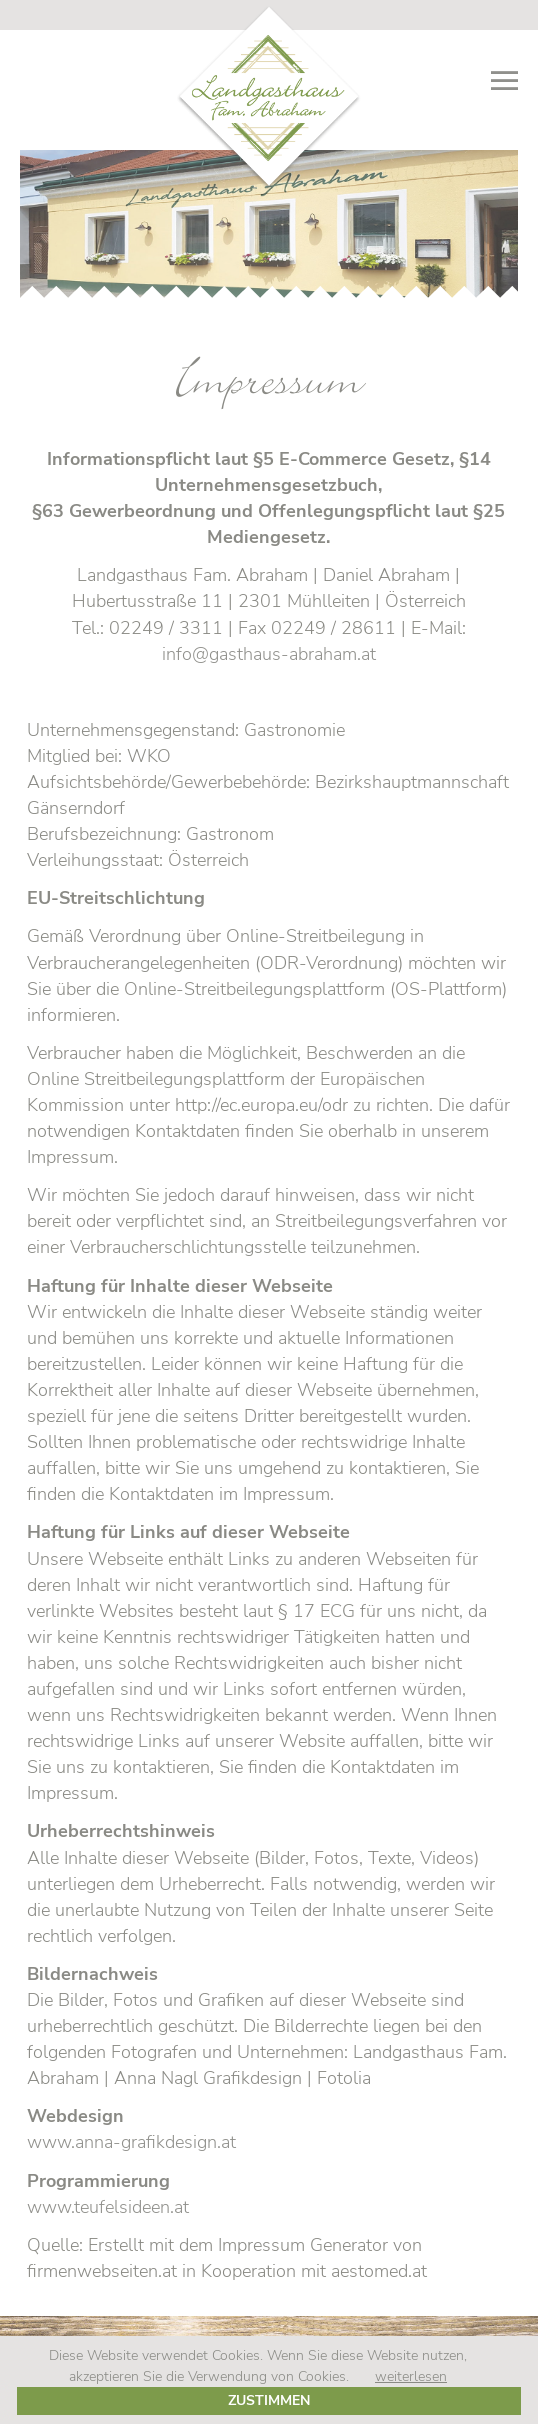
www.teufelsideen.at (108, 2207)
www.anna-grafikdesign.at (131, 2142)
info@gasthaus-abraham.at (269, 654)
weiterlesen (411, 2376)
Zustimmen (269, 2400)
